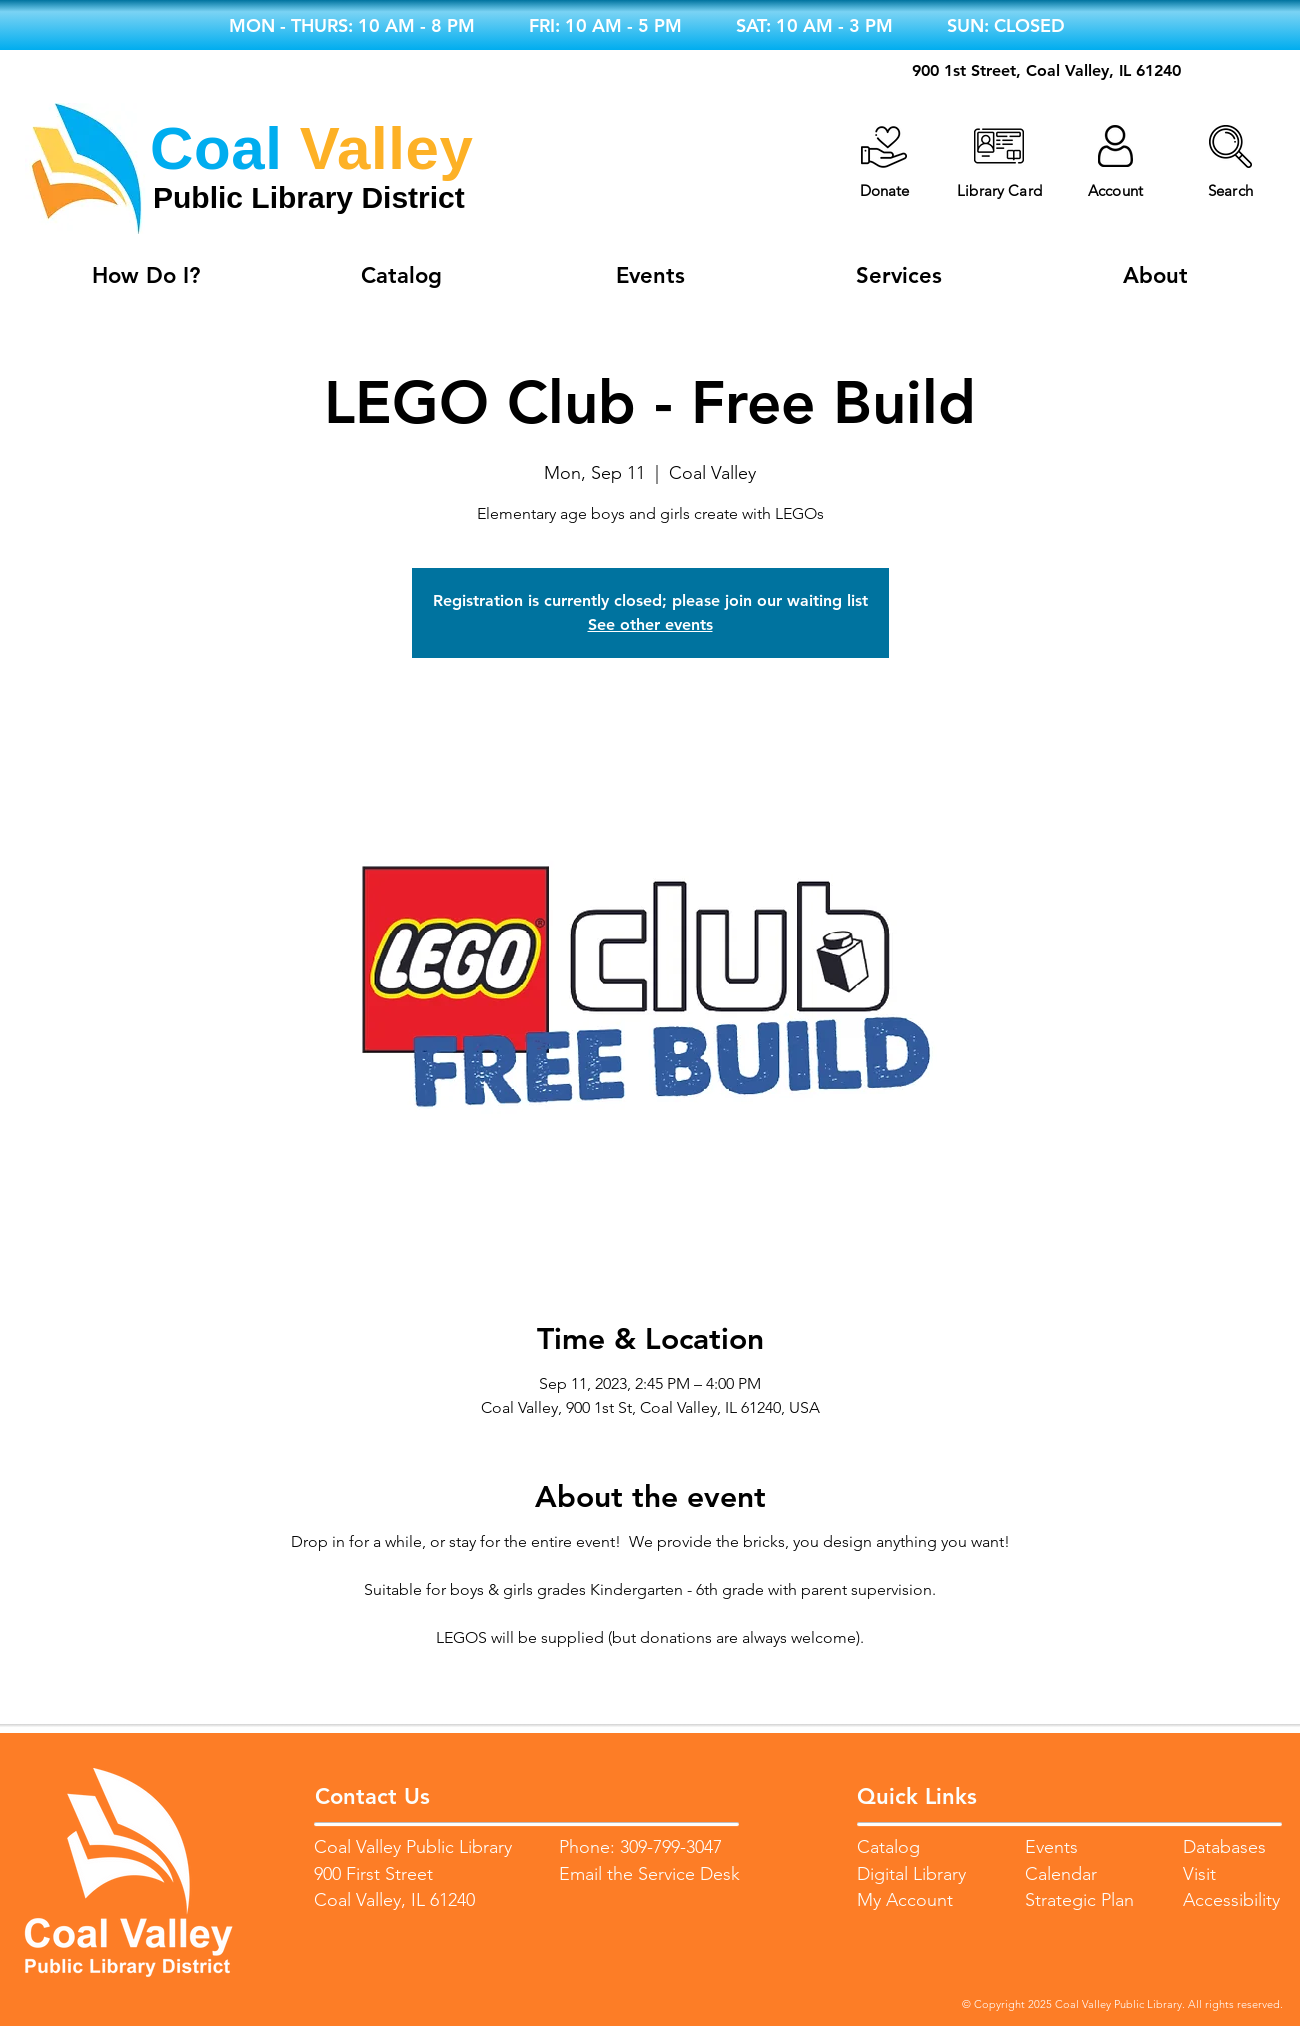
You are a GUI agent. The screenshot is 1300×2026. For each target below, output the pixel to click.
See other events (650, 624)
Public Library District (309, 197)
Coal (216, 148)
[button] (1230, 146)
